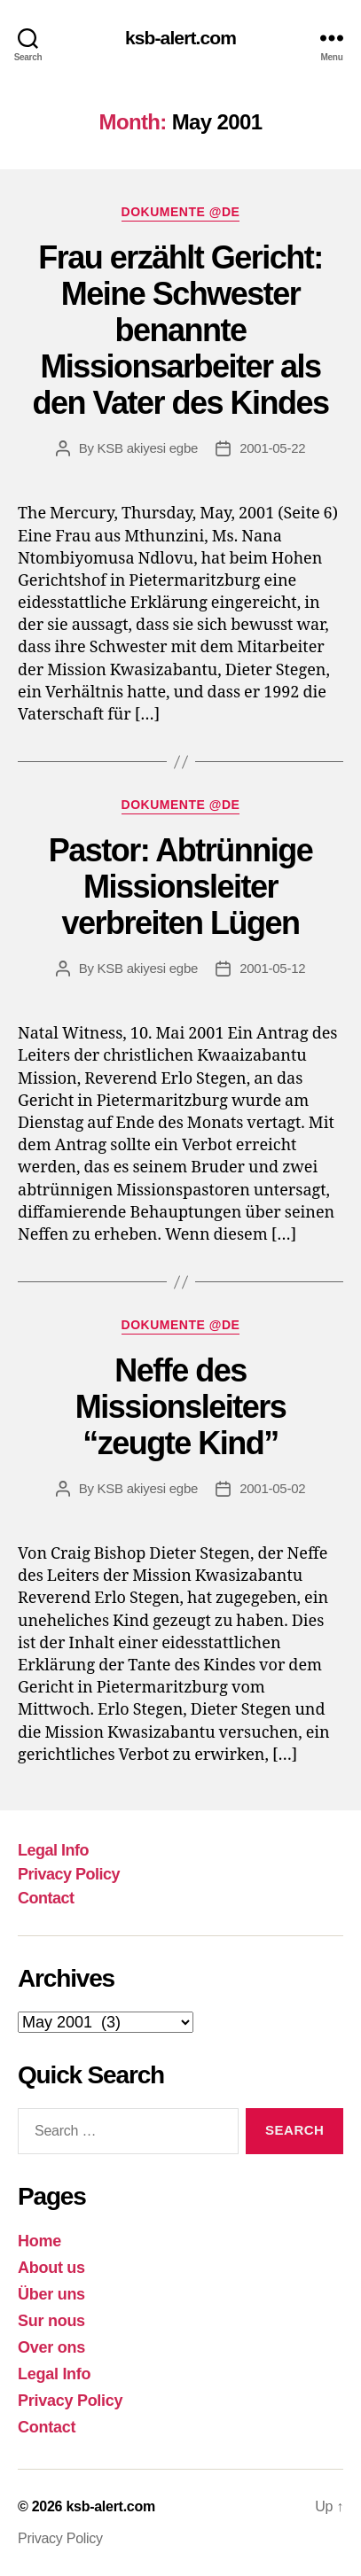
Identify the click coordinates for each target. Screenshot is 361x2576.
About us (51, 2267)
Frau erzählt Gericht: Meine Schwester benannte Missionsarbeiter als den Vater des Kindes (180, 330)
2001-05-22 (272, 447)
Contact (46, 1898)
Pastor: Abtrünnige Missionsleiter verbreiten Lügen (181, 886)
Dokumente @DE (181, 212)
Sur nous (51, 2321)
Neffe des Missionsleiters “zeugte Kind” (180, 1406)
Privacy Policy (69, 1874)
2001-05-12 (272, 968)
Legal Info (53, 1850)
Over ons (51, 2347)
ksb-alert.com (180, 37)
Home (39, 2241)
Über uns (51, 2294)
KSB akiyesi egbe (148, 447)
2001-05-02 (272, 1488)
